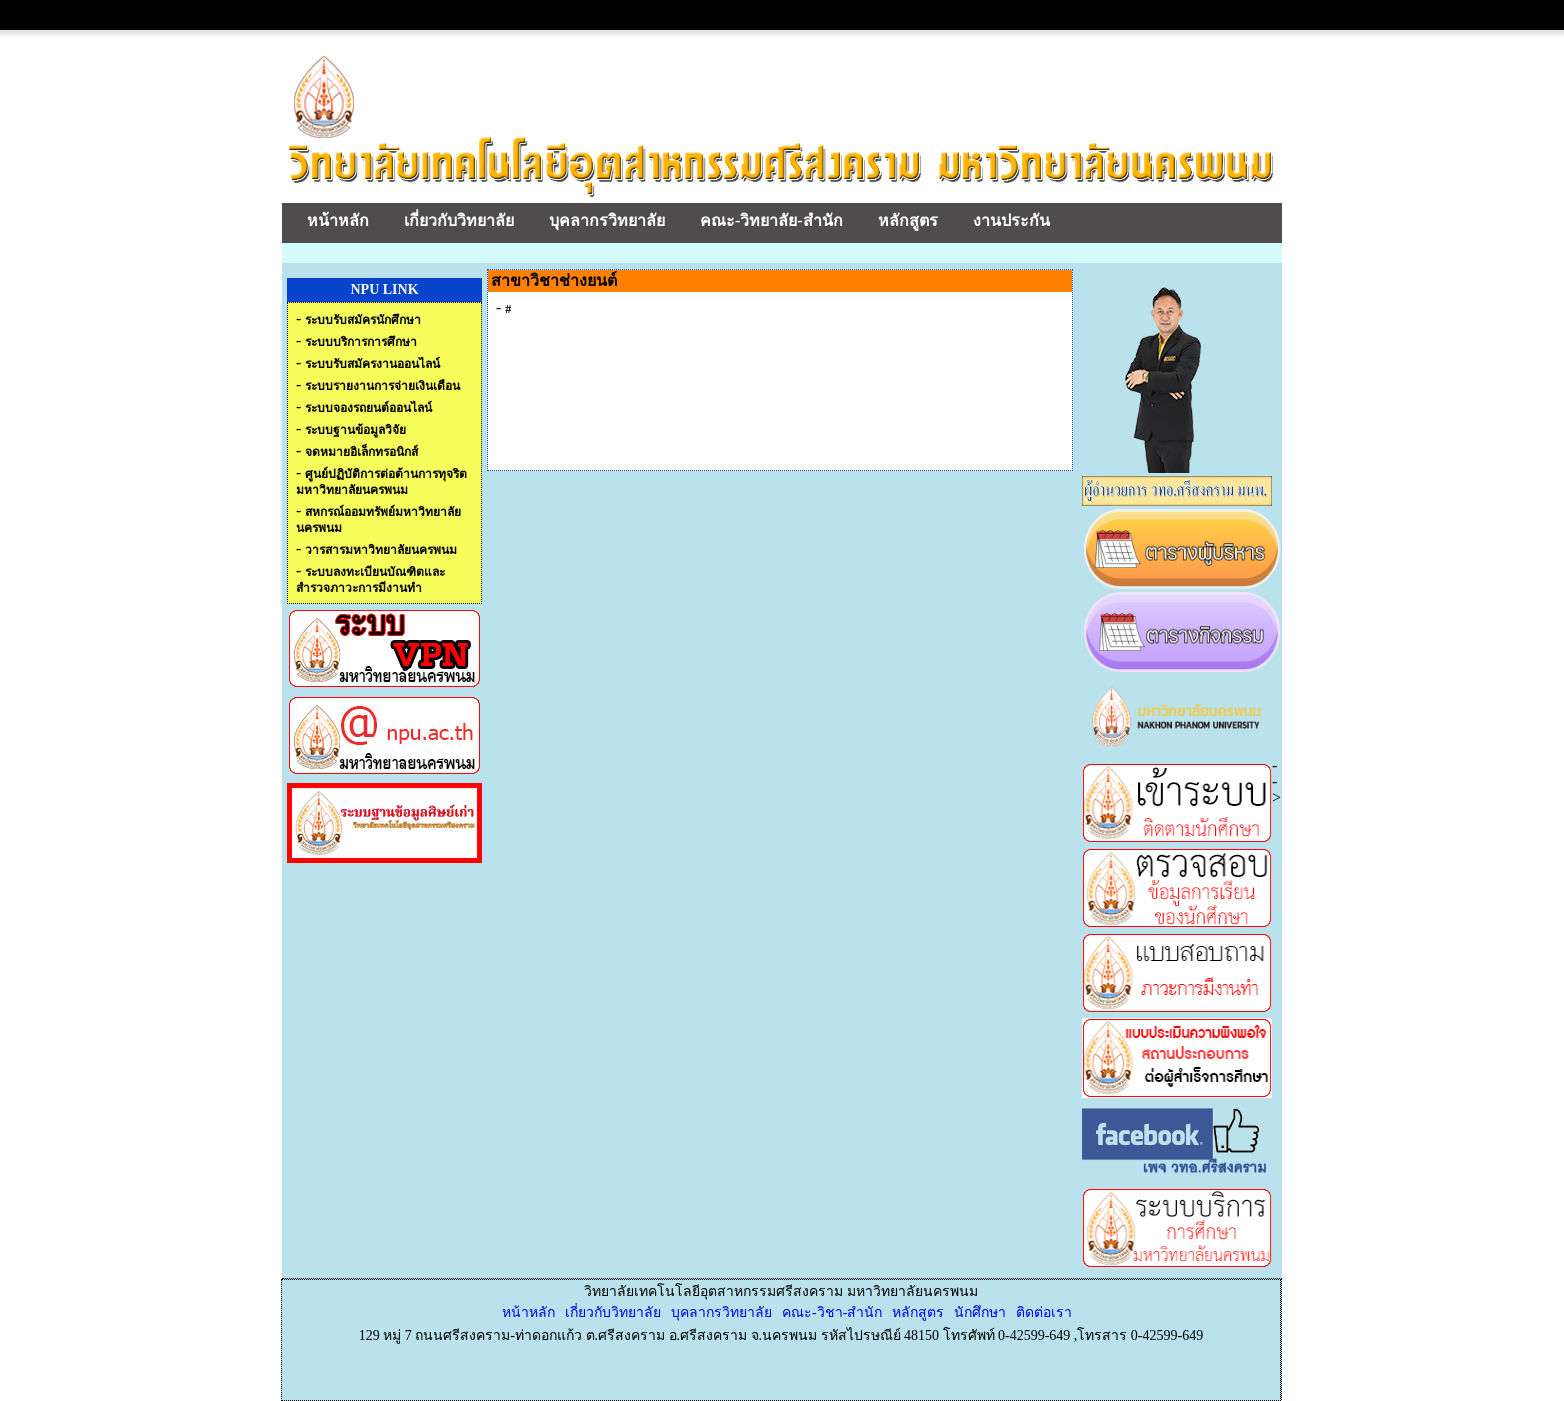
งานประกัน (1011, 220)
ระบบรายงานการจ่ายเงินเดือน (382, 386)
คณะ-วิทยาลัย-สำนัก (771, 220)
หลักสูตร (908, 220)
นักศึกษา (980, 1312)
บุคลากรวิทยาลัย (607, 220)
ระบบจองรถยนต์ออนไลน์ (368, 408)
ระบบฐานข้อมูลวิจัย (355, 430)
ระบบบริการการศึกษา (361, 342)
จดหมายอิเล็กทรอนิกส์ (361, 452)
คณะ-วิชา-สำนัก (832, 1312)
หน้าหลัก (338, 220)
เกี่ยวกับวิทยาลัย (459, 220)
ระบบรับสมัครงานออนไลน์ (372, 364)
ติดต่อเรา (1044, 1312)
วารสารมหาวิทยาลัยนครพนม (381, 550)
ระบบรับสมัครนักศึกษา (363, 320)
